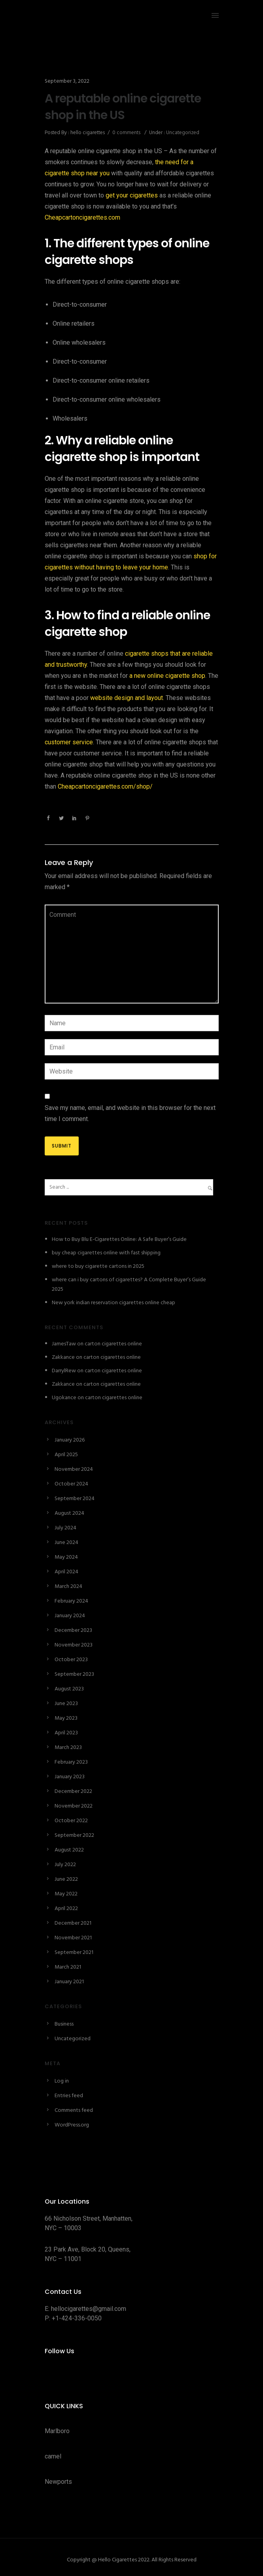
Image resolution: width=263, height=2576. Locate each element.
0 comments (126, 133)
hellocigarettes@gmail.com (88, 2308)
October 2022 (71, 1820)
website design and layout (126, 698)
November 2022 (74, 1806)
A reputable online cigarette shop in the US (123, 106)
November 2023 (74, 1645)
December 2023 (73, 1630)
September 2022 (74, 1835)
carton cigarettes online (113, 1344)
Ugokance (64, 1397)
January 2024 (70, 1615)
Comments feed (74, 2110)
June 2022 (66, 1879)
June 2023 (66, 1703)
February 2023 (71, 1762)
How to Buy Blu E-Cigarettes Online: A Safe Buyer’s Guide (119, 1239)
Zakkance (63, 1357)
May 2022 (66, 1894)
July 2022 (65, 1864)
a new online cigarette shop (167, 675)
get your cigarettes (132, 195)
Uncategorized (182, 133)
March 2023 (68, 1747)
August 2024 (69, 1513)
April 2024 (66, 1571)
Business (64, 2024)
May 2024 (66, 1557)
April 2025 (66, 1454)
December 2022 (73, 1791)
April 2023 (66, 1733)
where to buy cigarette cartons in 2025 (98, 1266)
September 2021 (74, 1952)
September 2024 (75, 1498)
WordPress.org (72, 2125)
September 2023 (74, 1674)
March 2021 (68, 1967)
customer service (69, 742)
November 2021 (73, 1937)
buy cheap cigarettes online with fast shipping (106, 1253)
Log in (62, 2081)
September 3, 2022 (67, 81)
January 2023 (70, 1776)
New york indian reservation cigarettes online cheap (113, 1302)
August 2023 (69, 1689)
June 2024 (66, 1542)
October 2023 (71, 1659)
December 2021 (73, 1923)
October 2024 (71, 1484)
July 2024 (65, 1528)
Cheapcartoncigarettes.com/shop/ (105, 786)
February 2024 (71, 1601)
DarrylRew (64, 1370)
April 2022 (66, 1908)
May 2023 (66, 1718)
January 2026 (70, 1440)
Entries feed (69, 2095)
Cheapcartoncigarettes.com (82, 217)
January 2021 (69, 1981)
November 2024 (74, 1469)
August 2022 (69, 1850)
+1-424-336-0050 (77, 2318)
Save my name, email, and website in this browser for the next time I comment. (130, 1113)
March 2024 (68, 1586)
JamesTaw (64, 1344)
